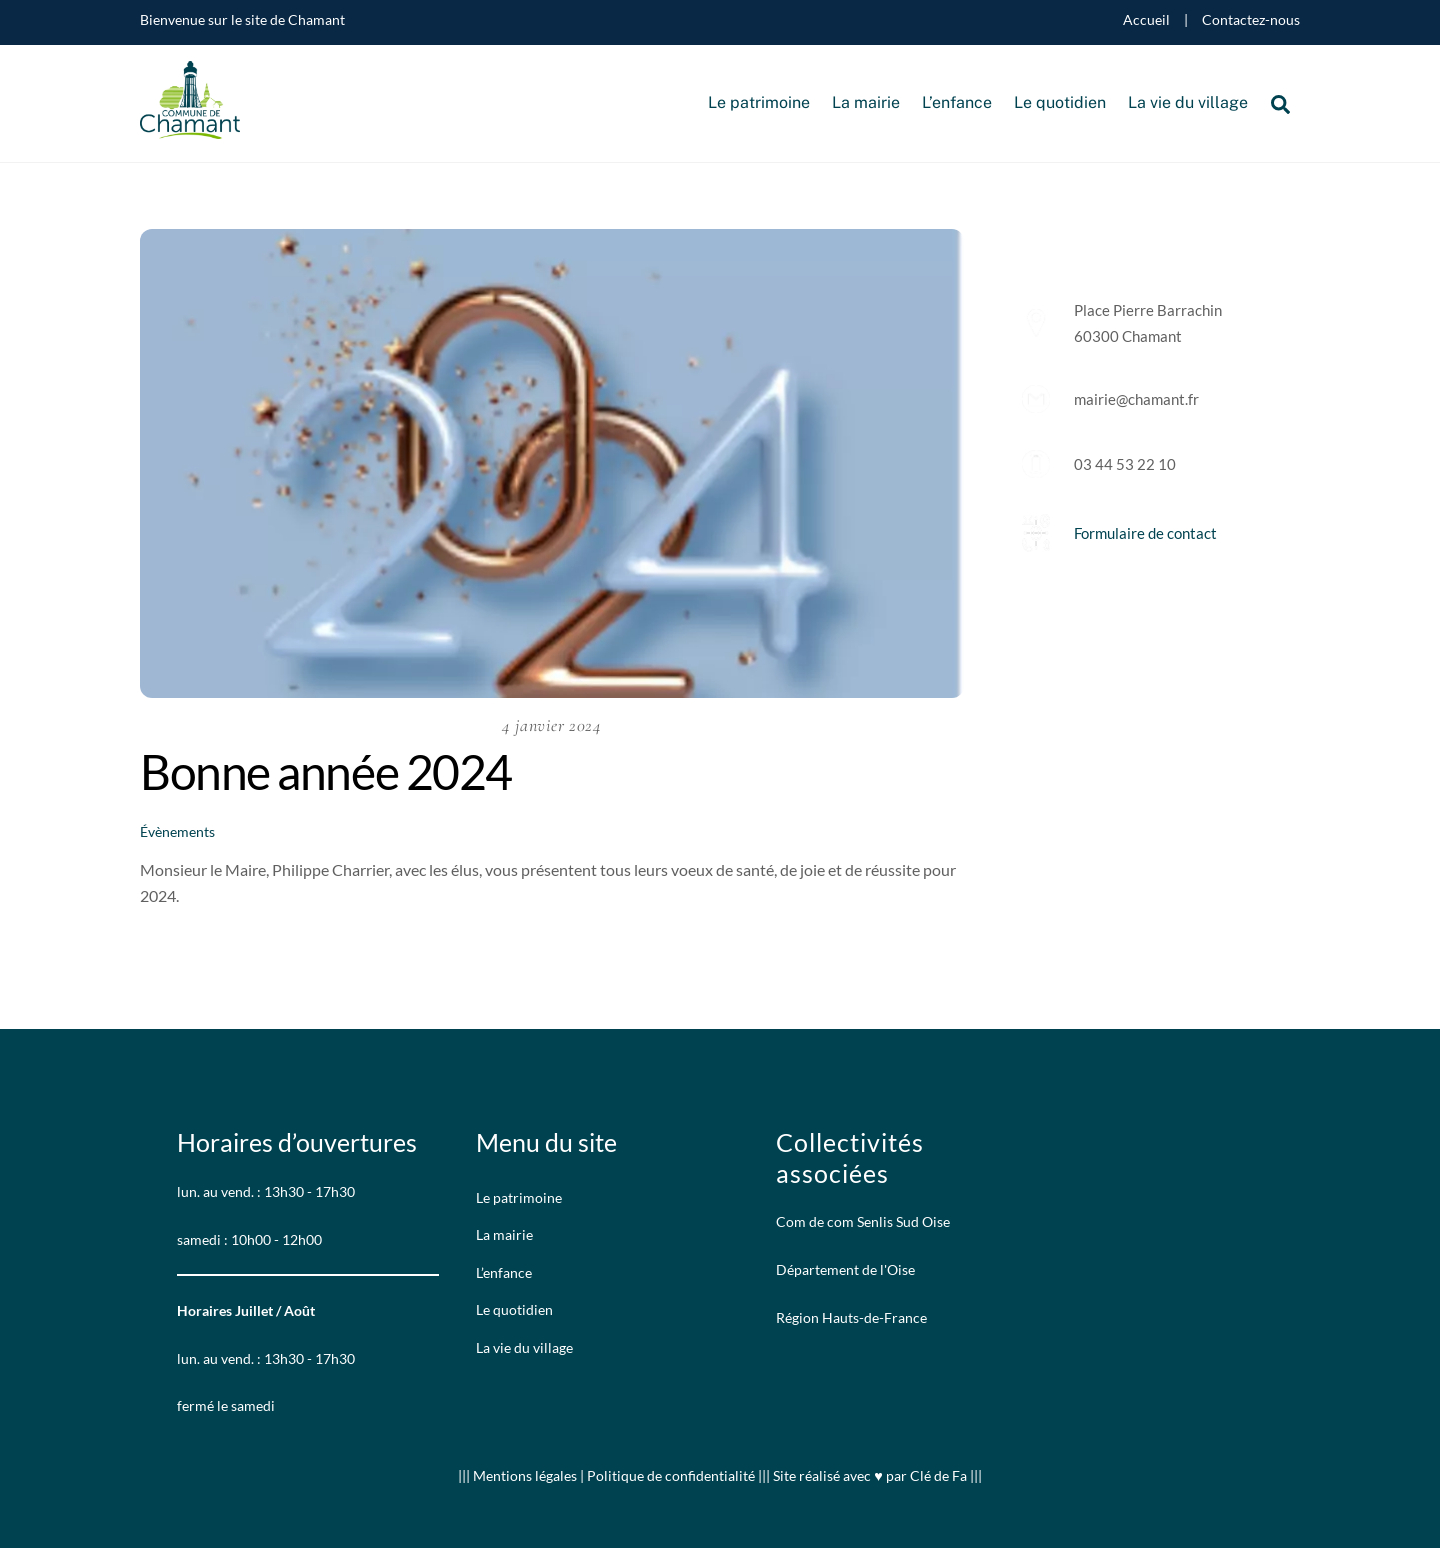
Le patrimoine (759, 102)
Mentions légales (526, 1475)
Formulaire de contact (1145, 533)
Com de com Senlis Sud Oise (863, 1221)
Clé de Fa (938, 1475)
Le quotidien (1060, 102)
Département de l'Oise (845, 1269)
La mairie (866, 102)
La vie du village (1188, 102)
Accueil (1146, 20)
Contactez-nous (1251, 20)
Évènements (177, 831)
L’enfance (957, 102)
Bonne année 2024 (326, 771)
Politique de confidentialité (671, 1475)
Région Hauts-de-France (851, 1317)
